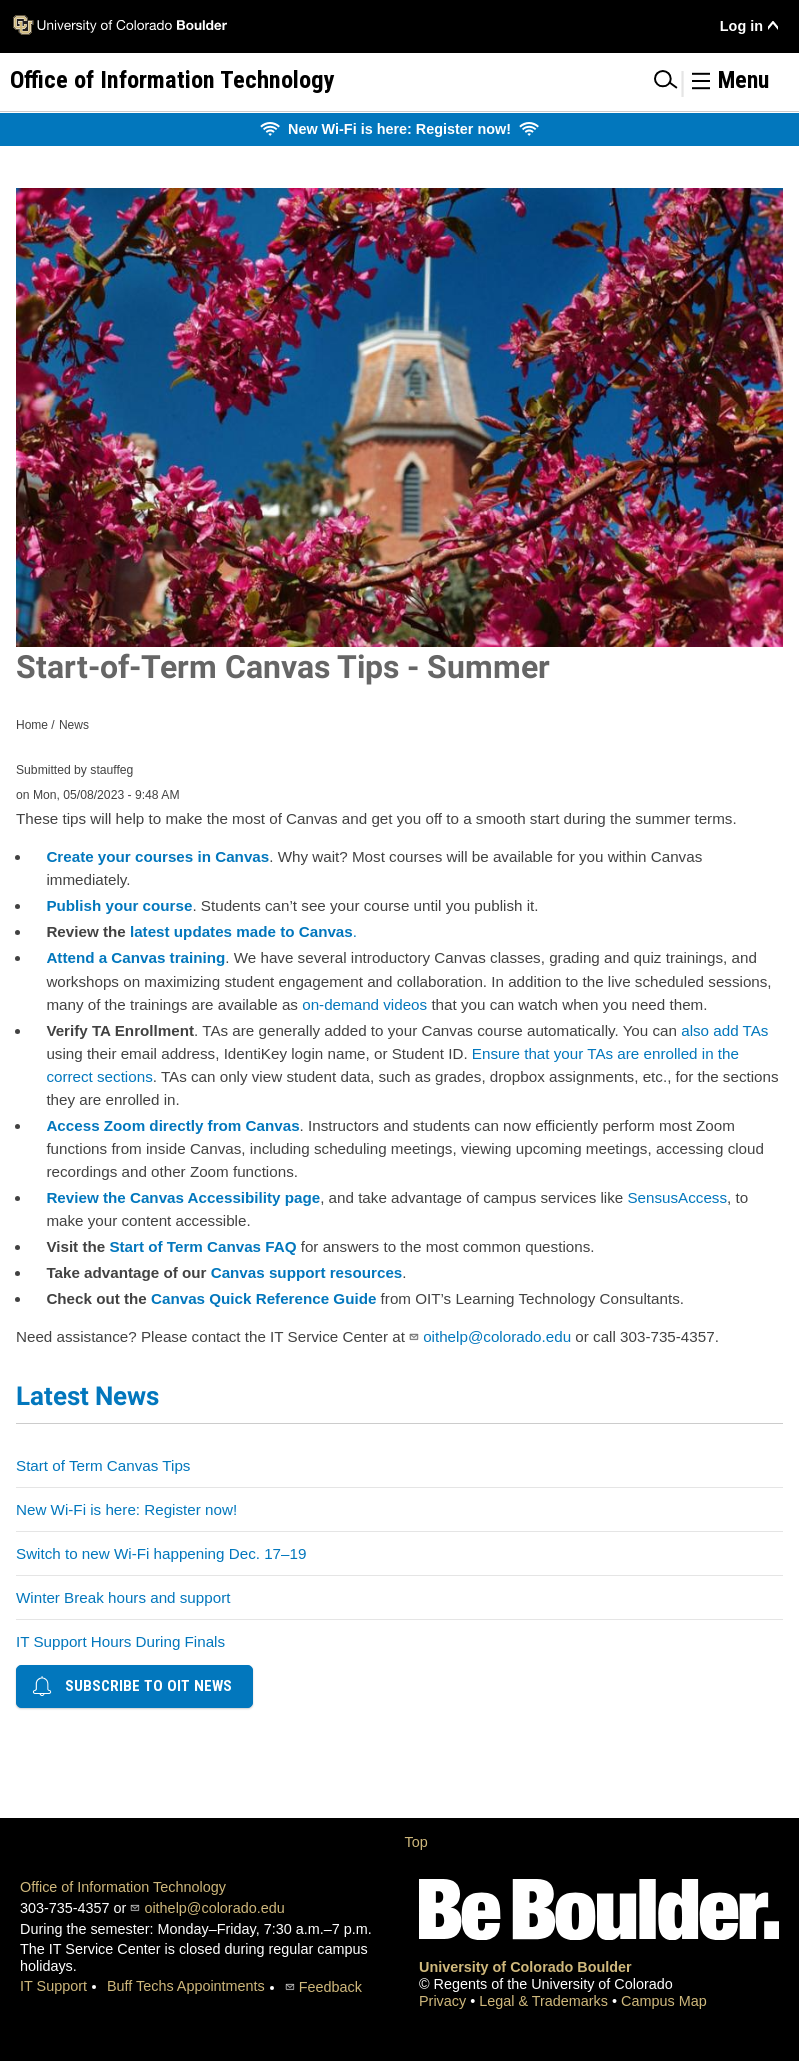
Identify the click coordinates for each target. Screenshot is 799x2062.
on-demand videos (364, 1004)
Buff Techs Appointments (186, 1986)
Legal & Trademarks (545, 2001)
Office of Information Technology (123, 1887)
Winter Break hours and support (123, 1597)
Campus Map (664, 2001)
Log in (741, 26)
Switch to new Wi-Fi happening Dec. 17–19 (161, 1553)
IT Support (53, 1986)
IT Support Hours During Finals (120, 1641)
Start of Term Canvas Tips (103, 1465)
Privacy (444, 2001)
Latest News (87, 1396)
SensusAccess (677, 1197)
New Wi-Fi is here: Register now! (126, 1509)
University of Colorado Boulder (525, 1967)
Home (32, 725)
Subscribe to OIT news (132, 1686)
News (74, 725)
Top (416, 1842)
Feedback (330, 1987)
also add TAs (724, 1030)
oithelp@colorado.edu (497, 1336)
